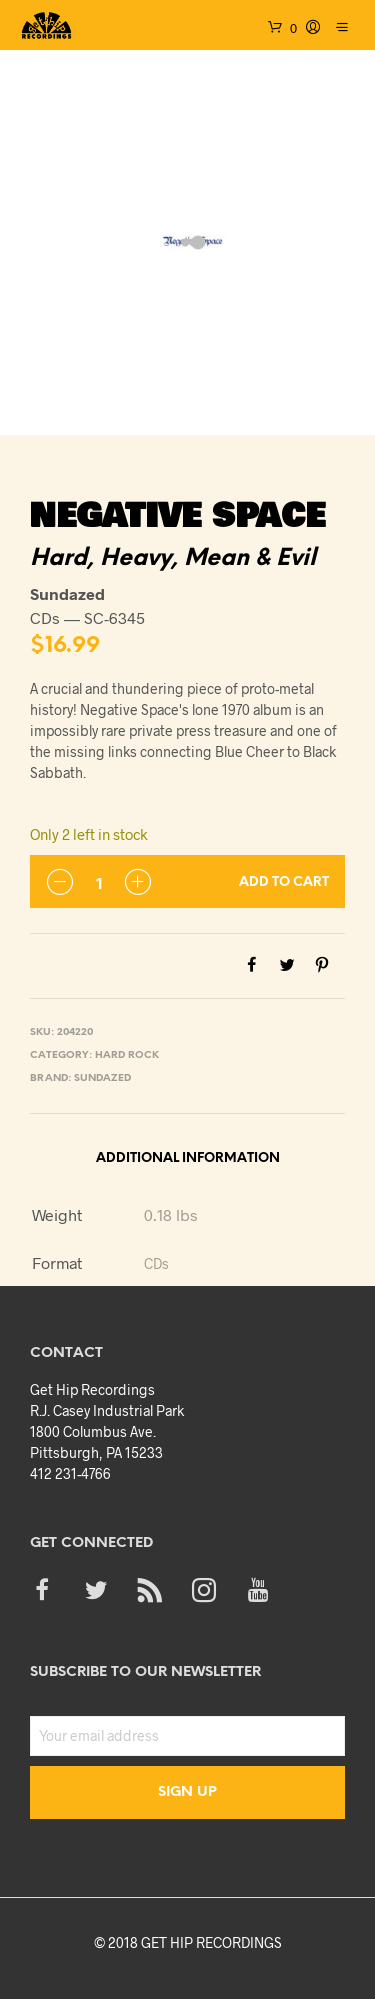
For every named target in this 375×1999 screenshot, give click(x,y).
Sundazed (102, 1078)
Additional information (188, 1158)
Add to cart (284, 882)
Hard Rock (127, 1055)
